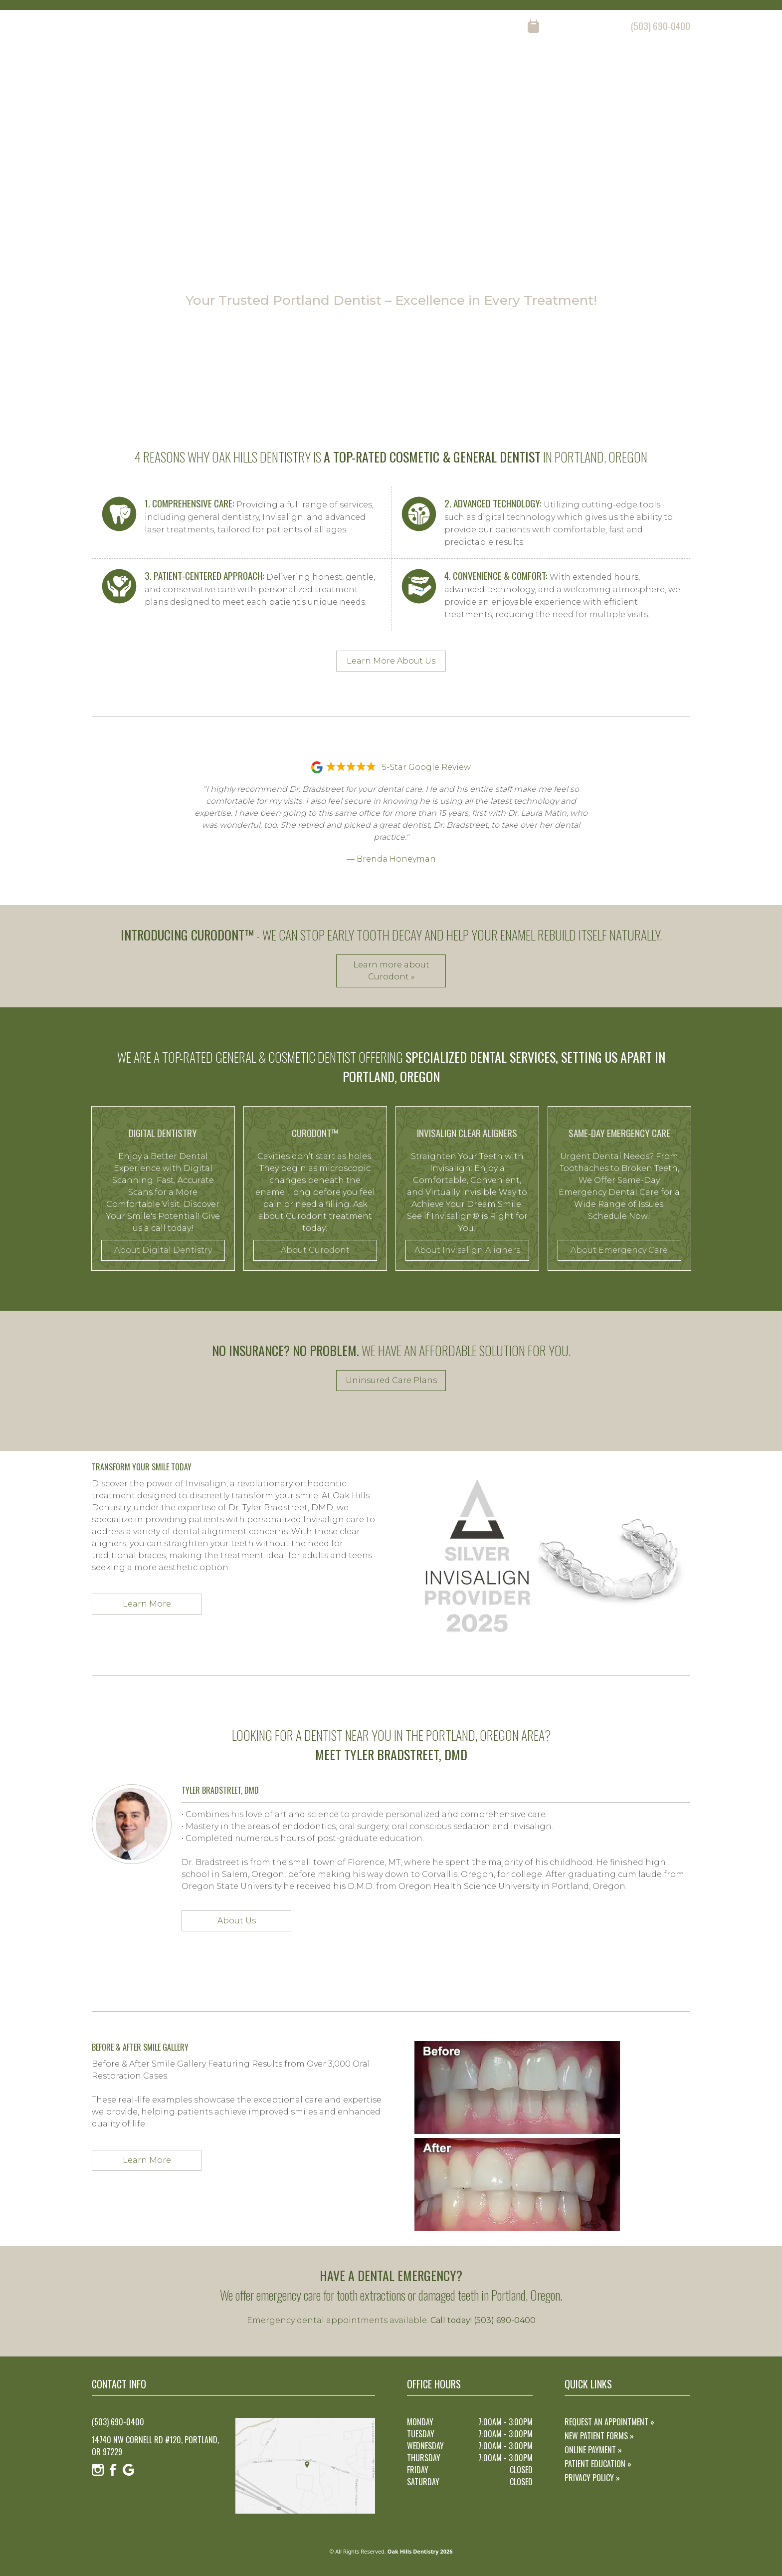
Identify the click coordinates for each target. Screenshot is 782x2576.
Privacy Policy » (592, 2478)
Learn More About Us (391, 661)
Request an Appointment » (609, 2422)
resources (624, 65)
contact (676, 65)
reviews (573, 65)
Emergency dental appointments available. (391, 2320)
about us (460, 65)
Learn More (147, 1604)
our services (518, 65)
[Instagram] (98, 26)
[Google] (129, 26)
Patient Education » (598, 2464)
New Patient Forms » (599, 2436)
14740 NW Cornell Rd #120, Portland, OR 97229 (155, 2446)
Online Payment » (593, 2450)
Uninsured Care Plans (391, 1380)
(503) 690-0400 (660, 26)
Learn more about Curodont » (391, 970)
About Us (236, 1920)
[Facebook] (113, 26)
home (415, 65)
